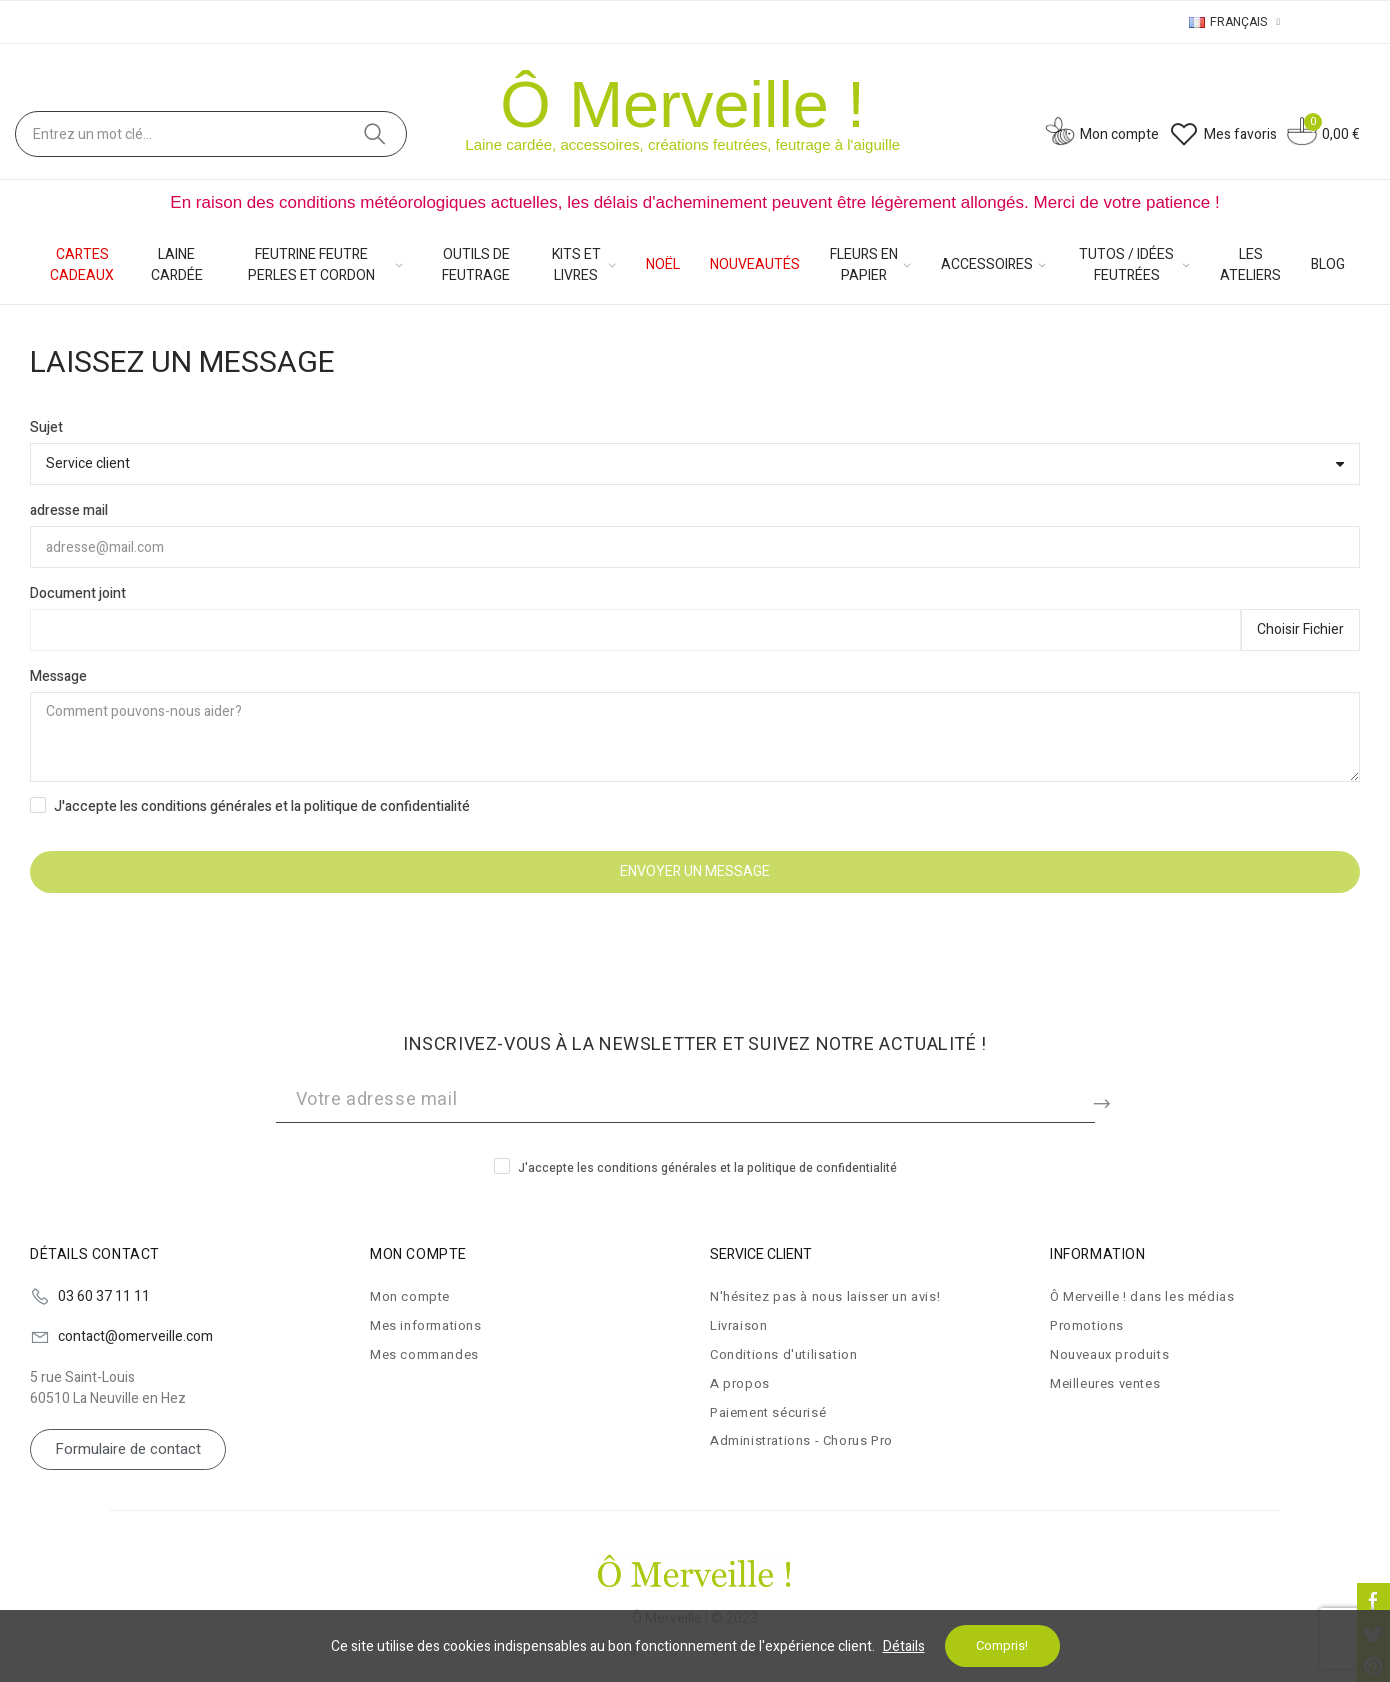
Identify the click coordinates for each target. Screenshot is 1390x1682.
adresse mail (69, 510)
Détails (904, 1646)
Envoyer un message (695, 871)
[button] (128, 1449)
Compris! (1002, 1645)
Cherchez (375, 134)
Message (58, 676)
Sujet (46, 427)
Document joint (78, 593)
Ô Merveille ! (682, 104)
